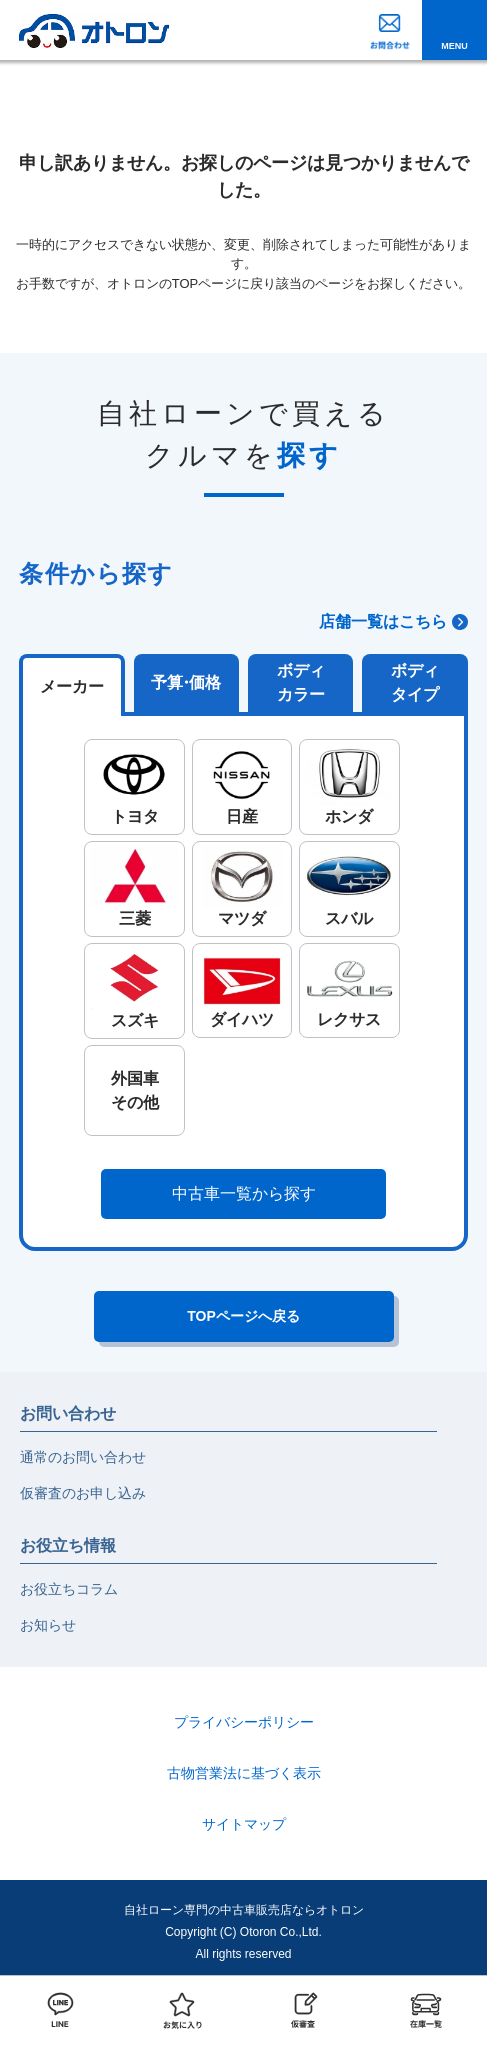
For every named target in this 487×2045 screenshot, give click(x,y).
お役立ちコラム (69, 1589)
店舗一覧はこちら (383, 621)
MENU (454, 46)
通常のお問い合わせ (83, 1457)
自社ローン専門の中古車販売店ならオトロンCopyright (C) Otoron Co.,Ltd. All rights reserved (244, 1931)
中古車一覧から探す (244, 1193)
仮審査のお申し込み (83, 1493)
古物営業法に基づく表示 (244, 1773)
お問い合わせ (68, 1413)
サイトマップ (244, 1824)
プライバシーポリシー (244, 1722)
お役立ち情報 (68, 1545)
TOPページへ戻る (243, 1316)
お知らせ (48, 1625)
